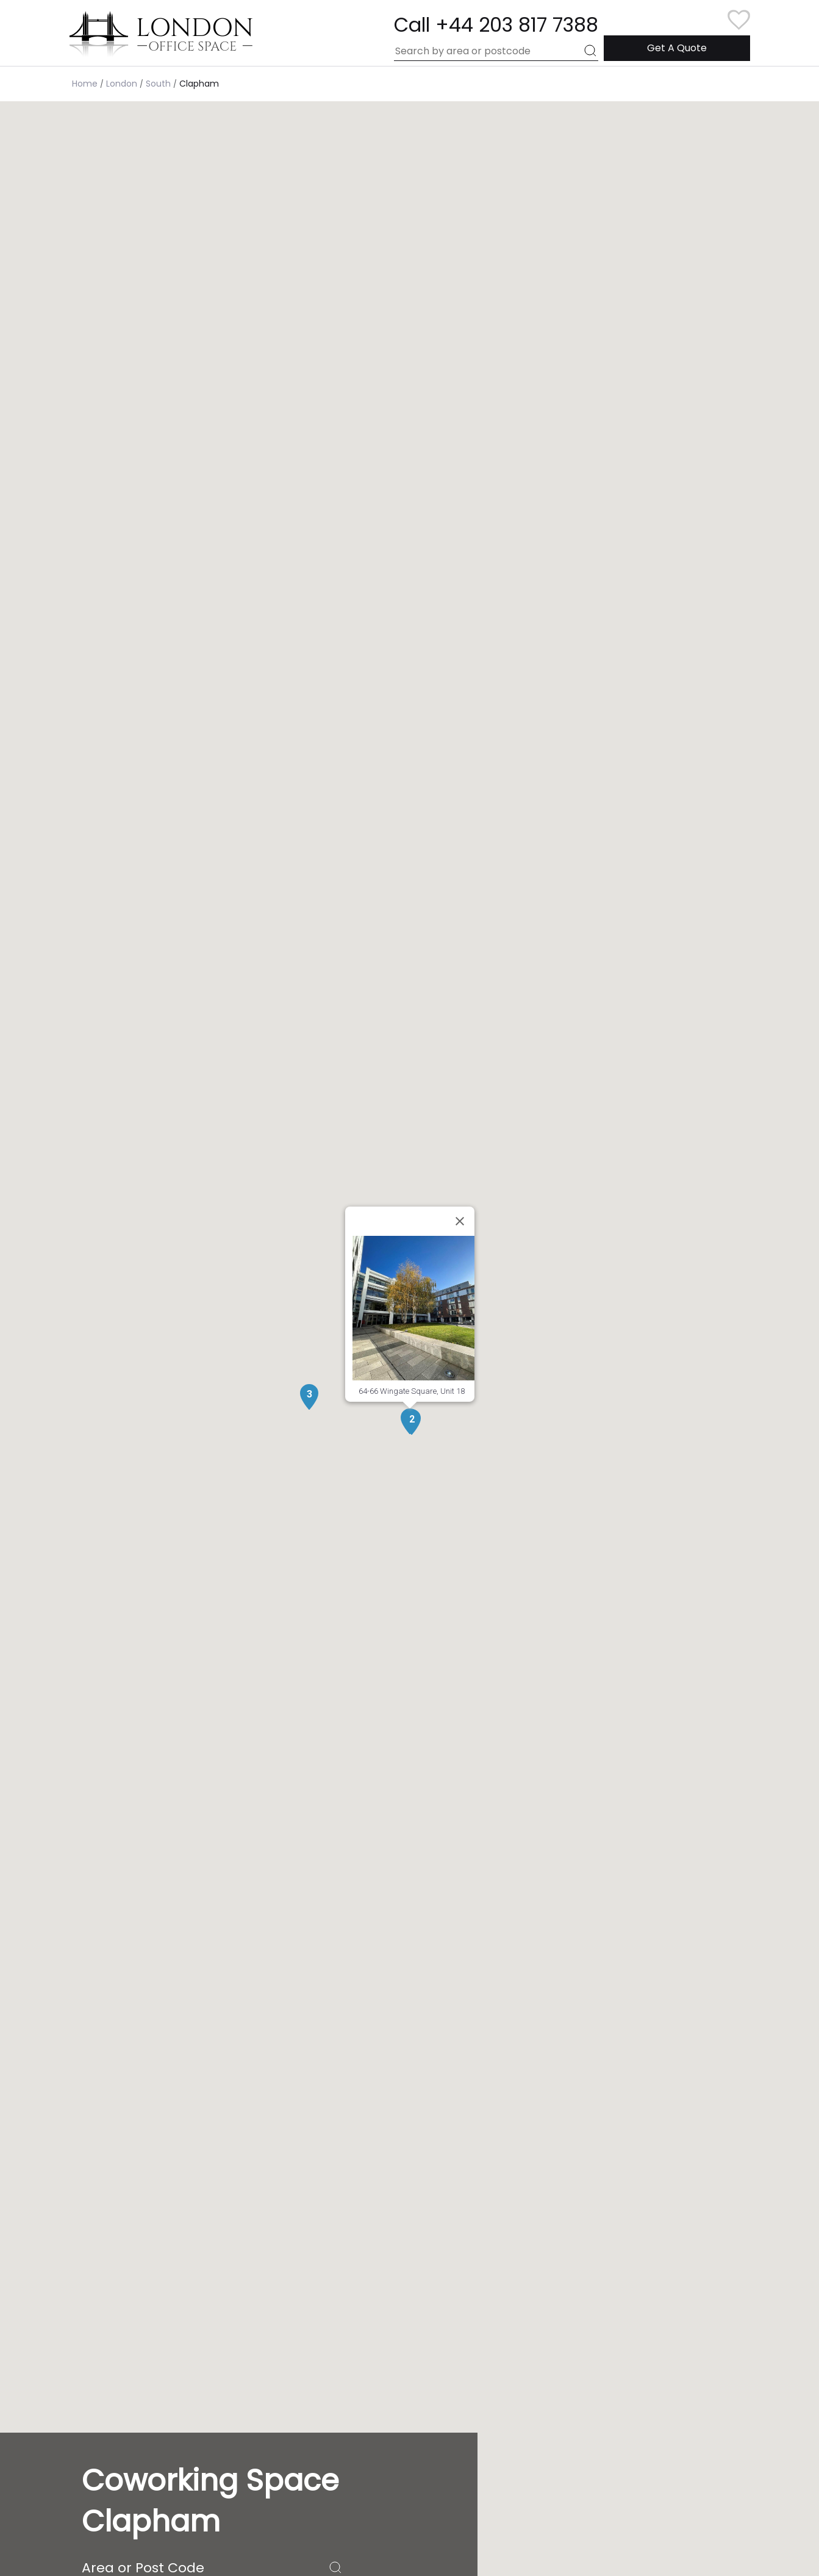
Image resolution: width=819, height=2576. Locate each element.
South (158, 83)
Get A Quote (677, 48)
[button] (411, 1422)
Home (85, 83)
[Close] (459, 1220)
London (121, 83)
